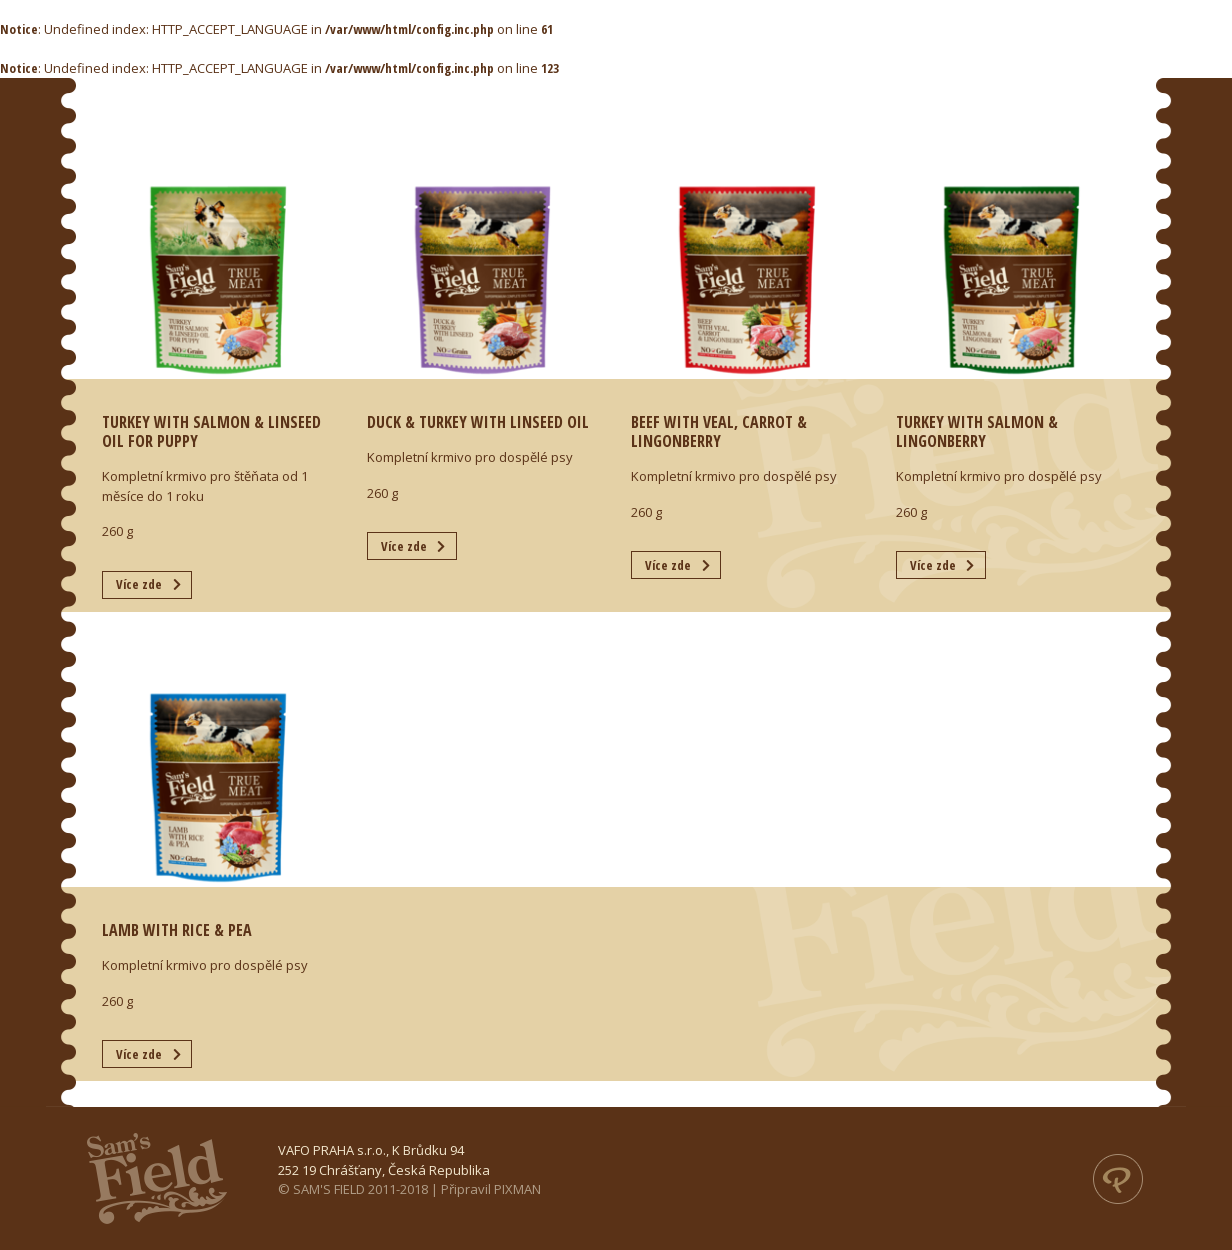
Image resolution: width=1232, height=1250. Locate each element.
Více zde (139, 584)
